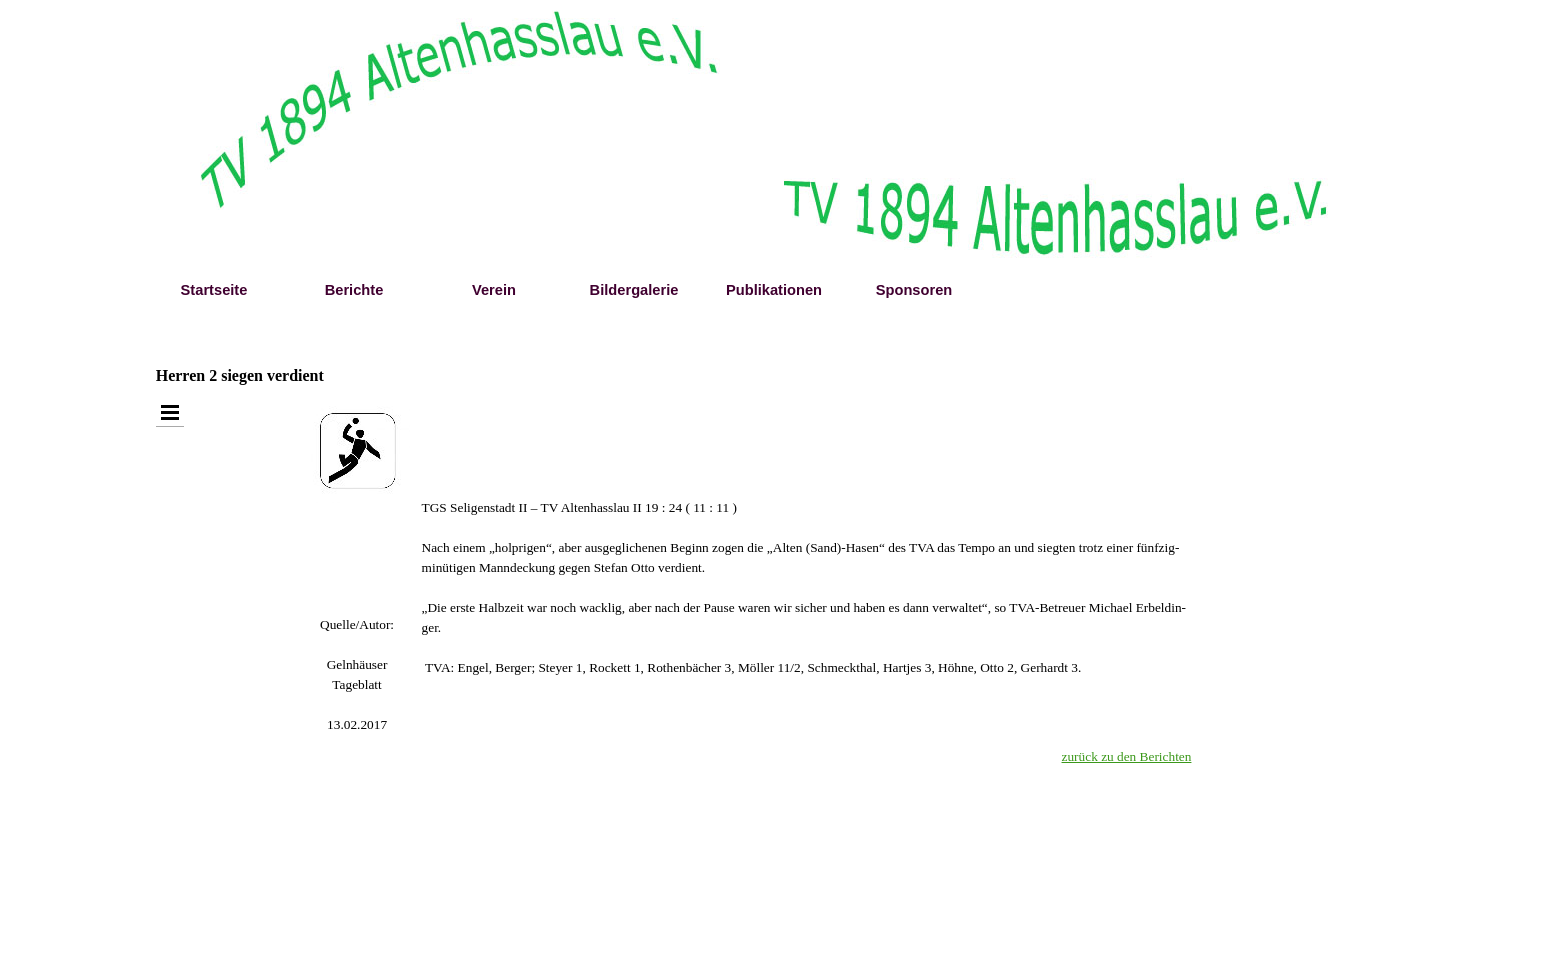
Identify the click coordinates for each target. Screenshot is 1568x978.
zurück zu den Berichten (1127, 756)
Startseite (214, 290)
